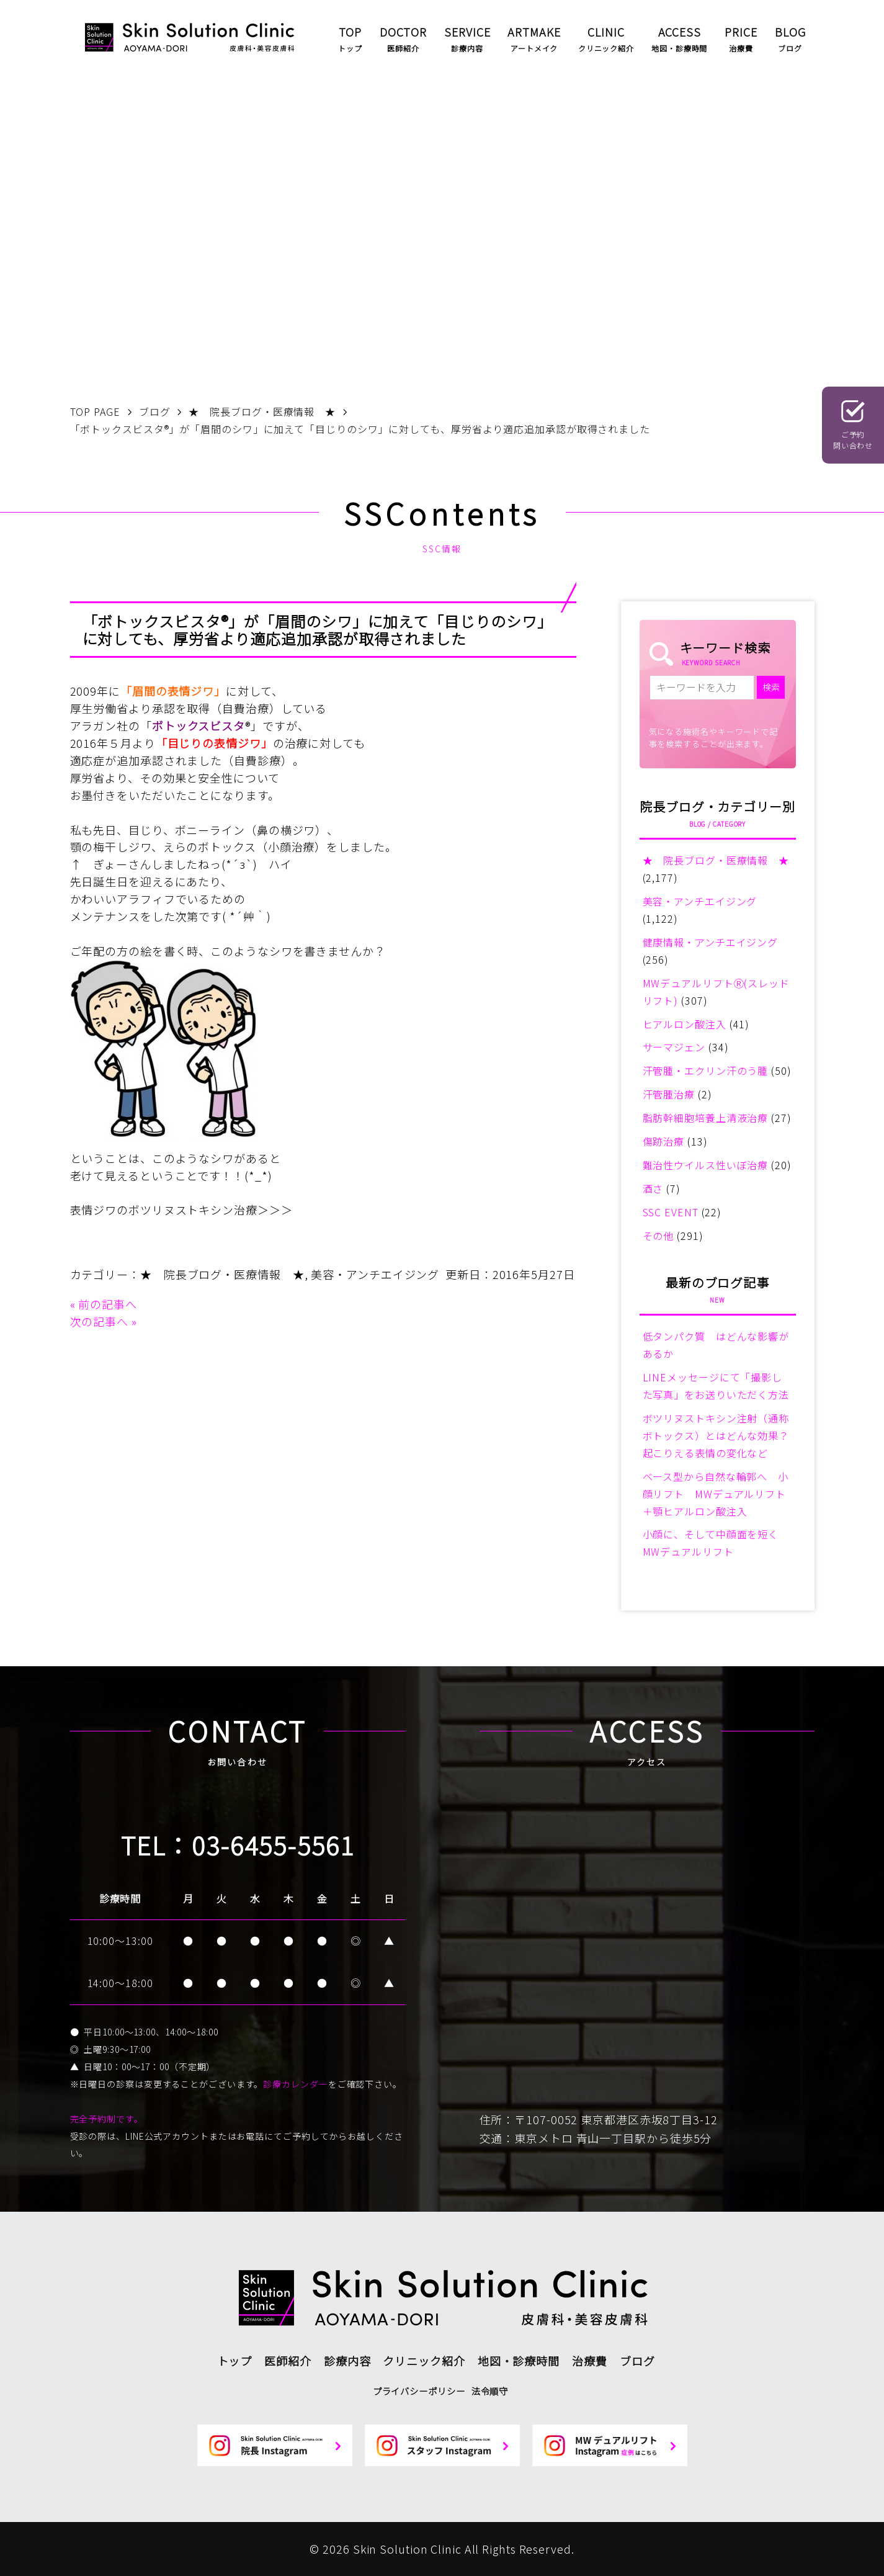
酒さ (653, 1188)
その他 (658, 1235)
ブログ (637, 2361)
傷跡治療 (664, 1141)
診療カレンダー (295, 2084)
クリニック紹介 (424, 2361)
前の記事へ (107, 1304)
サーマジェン (674, 1046)
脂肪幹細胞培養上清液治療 (706, 1117)
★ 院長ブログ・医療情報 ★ (222, 1274)
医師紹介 (287, 2361)
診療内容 (347, 2361)
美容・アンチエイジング (375, 1274)
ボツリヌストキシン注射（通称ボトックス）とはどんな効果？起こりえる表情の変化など (716, 1435)
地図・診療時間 (519, 2361)
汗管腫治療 (669, 1094)
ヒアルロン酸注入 (684, 1023)
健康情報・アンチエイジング (711, 942)
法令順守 (490, 2390)
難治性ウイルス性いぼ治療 (706, 1164)
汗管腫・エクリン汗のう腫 (706, 1070)
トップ (234, 2361)
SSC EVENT (671, 1212)
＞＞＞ (275, 1209)
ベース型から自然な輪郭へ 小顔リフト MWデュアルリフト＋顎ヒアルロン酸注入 (716, 1494)
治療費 (589, 2361)
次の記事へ (99, 1321)
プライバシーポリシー (419, 2390)
